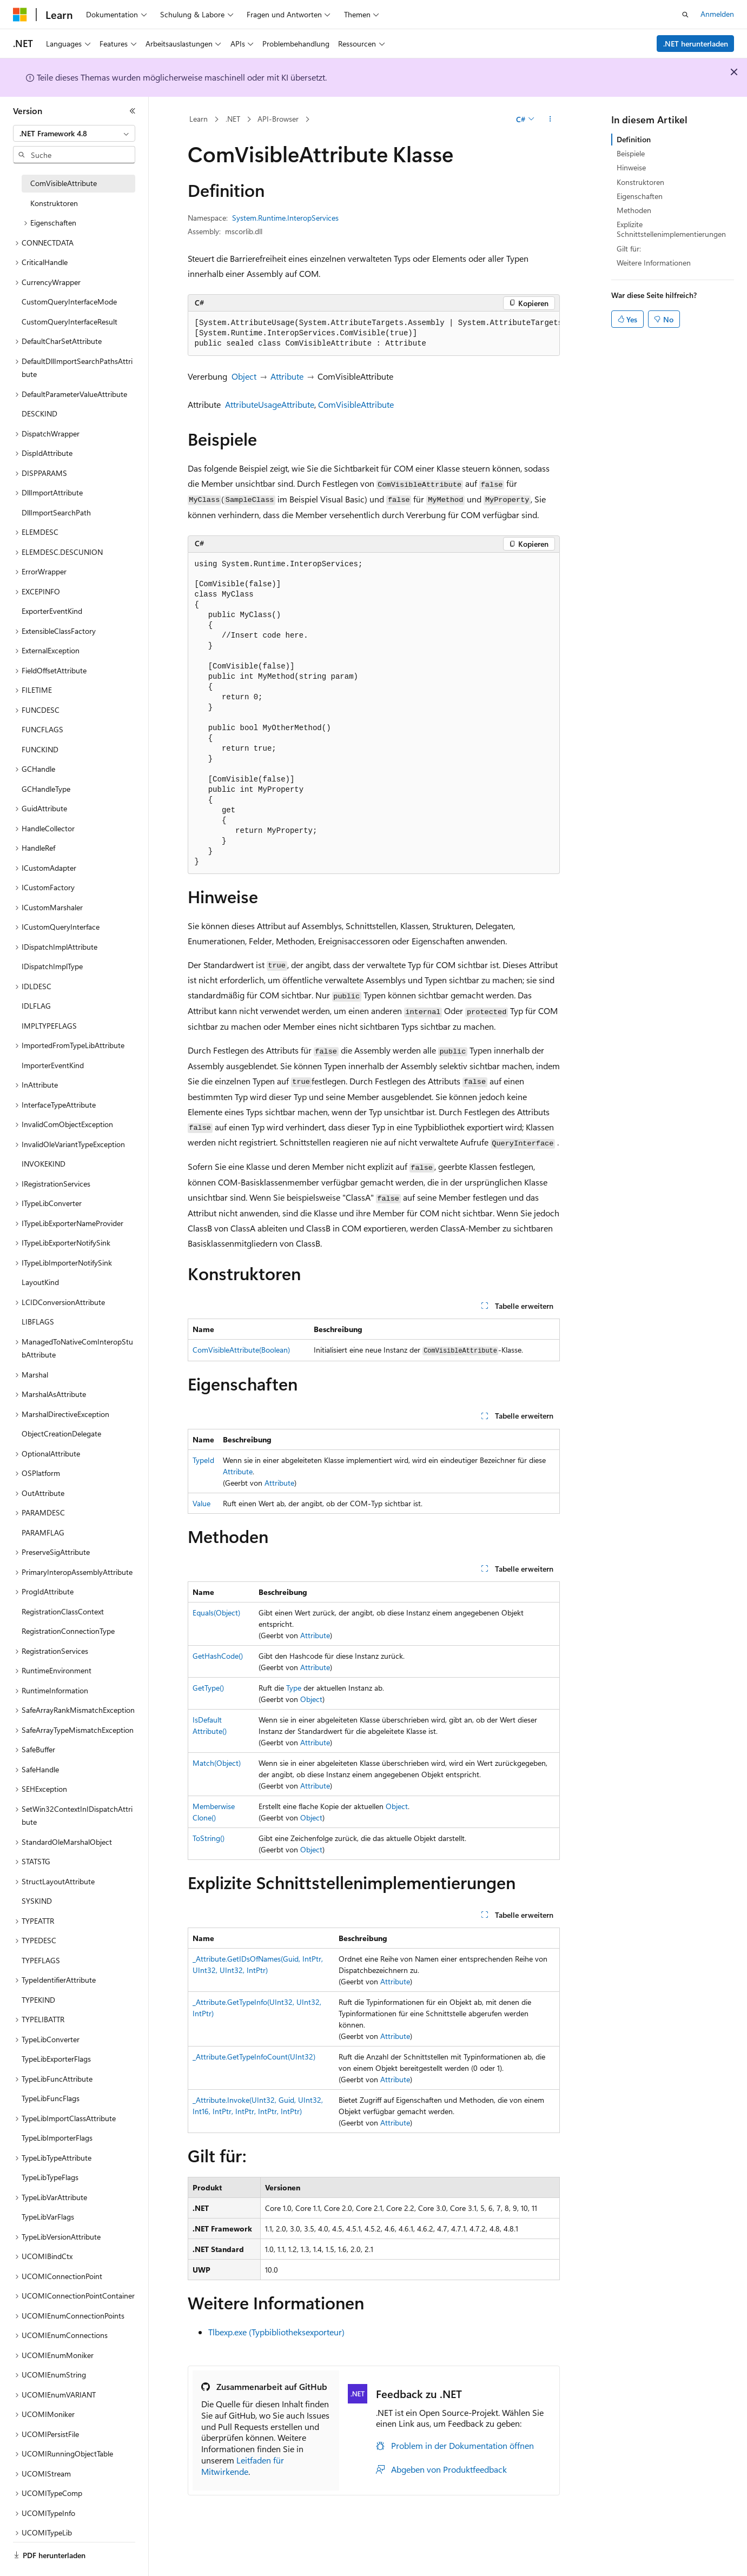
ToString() (208, 1838)
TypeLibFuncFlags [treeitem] (51, 2098)
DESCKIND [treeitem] (39, 413)
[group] (374, 334)
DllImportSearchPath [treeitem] (56, 512)
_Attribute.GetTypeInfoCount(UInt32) (254, 2056)
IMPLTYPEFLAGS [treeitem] (49, 1026)
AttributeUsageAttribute (269, 404)
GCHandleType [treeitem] (46, 789)
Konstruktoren (640, 182)
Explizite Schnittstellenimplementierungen (671, 229)
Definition (634, 139)
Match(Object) (217, 1763)
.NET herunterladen (695, 43)
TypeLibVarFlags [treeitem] (48, 2216)
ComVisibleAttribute (356, 404)
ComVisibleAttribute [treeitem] (63, 183)
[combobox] (74, 133)
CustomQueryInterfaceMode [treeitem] (69, 301)
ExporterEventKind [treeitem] (52, 611)
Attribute (286, 376)
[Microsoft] (20, 15)
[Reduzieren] (132, 111)
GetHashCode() (218, 1656)
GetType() (208, 1688)
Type (293, 1688)
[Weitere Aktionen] (549, 119)
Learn (198, 119)
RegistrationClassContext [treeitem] (63, 1611)
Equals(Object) (216, 1612)
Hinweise (631, 167)
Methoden (634, 210)
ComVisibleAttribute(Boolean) (241, 1350)
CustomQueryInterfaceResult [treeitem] (69, 321)
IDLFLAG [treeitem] (36, 1006)
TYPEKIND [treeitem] (38, 2000)
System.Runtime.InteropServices (285, 218)
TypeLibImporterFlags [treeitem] (57, 2138)
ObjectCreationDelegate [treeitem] (61, 1433)
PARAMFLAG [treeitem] (43, 1532)
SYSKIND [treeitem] (37, 1901)
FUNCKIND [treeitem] (40, 749)
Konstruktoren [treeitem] (54, 203)
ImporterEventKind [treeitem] (53, 1065)
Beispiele (631, 153)
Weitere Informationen (654, 262)
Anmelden (717, 14)
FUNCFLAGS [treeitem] (42, 729)
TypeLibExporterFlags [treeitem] (56, 2059)
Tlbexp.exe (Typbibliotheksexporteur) (276, 2331)
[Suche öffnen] (685, 14)
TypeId (203, 1460)
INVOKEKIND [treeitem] (43, 1163)
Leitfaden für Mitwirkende (242, 2465)
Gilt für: (629, 248)
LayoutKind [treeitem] (40, 1282)
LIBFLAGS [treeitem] (38, 1321)
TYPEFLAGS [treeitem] (41, 1960)
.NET (233, 119)
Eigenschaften (640, 196)
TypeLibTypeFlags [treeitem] (50, 2177)
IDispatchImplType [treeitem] (52, 966)
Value (201, 1503)
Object (244, 376)
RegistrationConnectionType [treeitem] (68, 1631)
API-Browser (278, 119)
